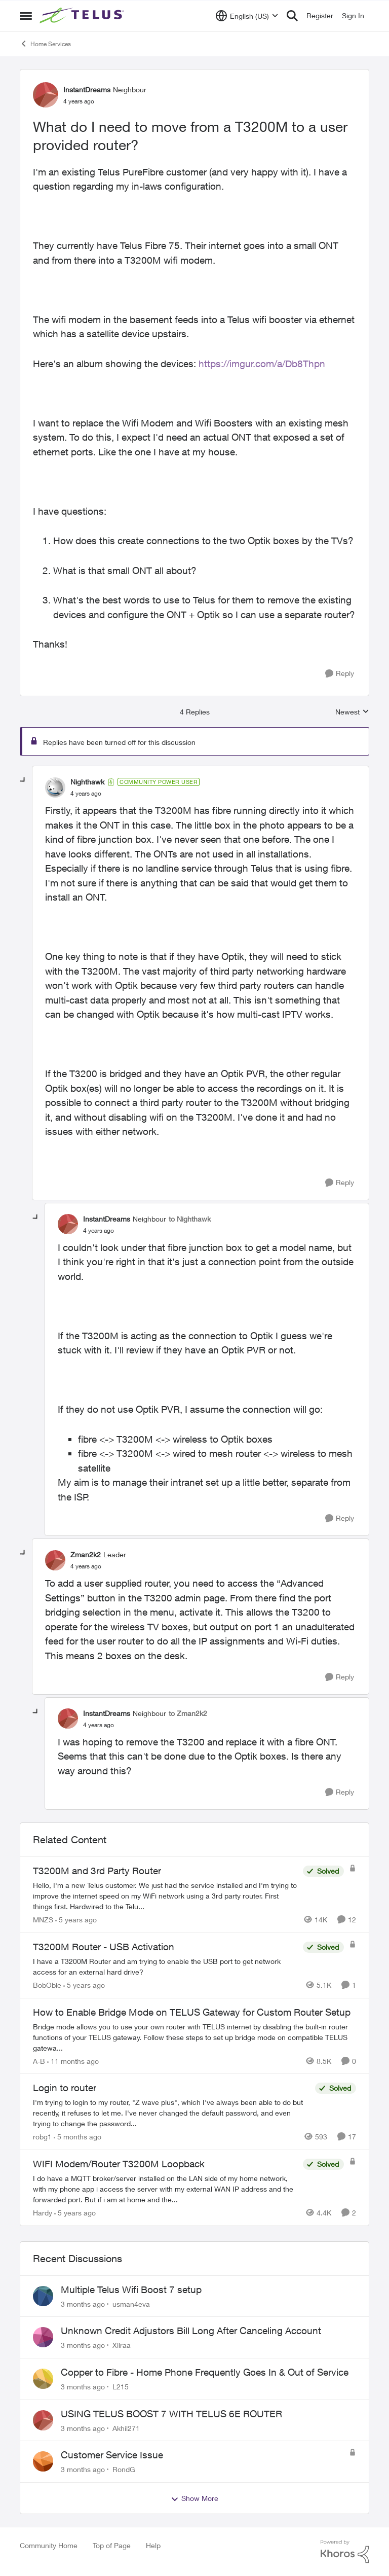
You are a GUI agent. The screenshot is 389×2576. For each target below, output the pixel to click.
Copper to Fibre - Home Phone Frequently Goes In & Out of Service (204, 2372)
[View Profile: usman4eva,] (43, 2296)
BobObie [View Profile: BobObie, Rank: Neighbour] (47, 1985)
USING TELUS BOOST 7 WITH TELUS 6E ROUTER (171, 2413)
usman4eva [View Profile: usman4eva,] (131, 2303)
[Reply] (339, 674)
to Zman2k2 (188, 1713)
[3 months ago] (83, 2303)
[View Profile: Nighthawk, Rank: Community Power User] (55, 787)
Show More (194, 2498)
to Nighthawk (190, 1218)
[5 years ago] (76, 1919)
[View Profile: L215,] (43, 2379)
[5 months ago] (77, 2136)
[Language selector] (247, 16)
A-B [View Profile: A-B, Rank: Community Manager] (39, 2060)
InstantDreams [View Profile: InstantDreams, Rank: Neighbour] (86, 89)
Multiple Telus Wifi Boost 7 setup (131, 2289)
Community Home (48, 2545)
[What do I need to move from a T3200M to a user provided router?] (85, 793)
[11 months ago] (73, 2060)
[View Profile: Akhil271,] (43, 2420)
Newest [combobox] (352, 712)
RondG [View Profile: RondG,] (123, 2469)
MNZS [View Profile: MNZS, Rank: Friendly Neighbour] (43, 1919)
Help (153, 2545)
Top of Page (112, 2545)
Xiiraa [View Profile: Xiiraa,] (121, 2345)
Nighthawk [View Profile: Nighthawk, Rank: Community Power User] (87, 781)
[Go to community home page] (83, 16)
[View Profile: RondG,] (43, 2461)
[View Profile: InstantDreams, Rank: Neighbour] (45, 95)
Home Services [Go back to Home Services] (45, 44)
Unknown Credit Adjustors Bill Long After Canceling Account (191, 2330)
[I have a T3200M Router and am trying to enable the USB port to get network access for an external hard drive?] (165, 1966)
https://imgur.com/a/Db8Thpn (262, 363)
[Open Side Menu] (26, 15)
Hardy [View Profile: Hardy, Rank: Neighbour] (42, 2212)
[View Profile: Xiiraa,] (43, 2337)
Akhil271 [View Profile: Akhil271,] (126, 2427)
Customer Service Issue (112, 2454)
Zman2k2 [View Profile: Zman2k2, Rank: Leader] (85, 1554)
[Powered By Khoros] (345, 2551)
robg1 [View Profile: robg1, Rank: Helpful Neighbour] (42, 2136)
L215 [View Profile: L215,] (120, 2386)
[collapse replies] (23, 780)
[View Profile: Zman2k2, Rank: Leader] (55, 1560)
